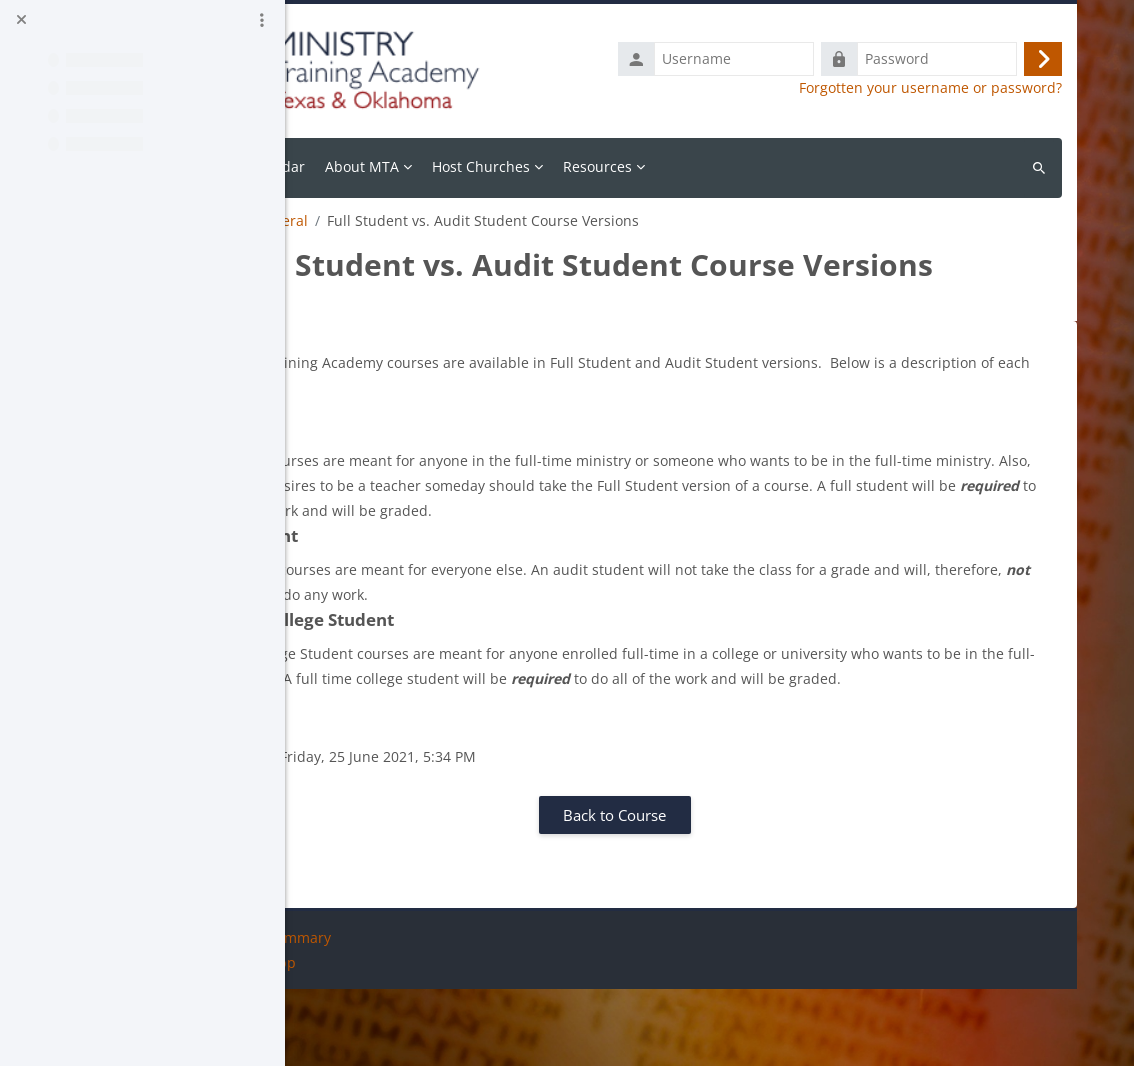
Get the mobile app (370, 1039)
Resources (340, 221)
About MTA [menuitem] (501, 166)
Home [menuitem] (343, 166)
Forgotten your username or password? (930, 88)
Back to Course (683, 892)
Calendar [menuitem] (413, 166)
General (420, 221)
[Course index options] (262, 20)
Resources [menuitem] (736, 166)
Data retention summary (388, 1014)
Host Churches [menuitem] (620, 166)
